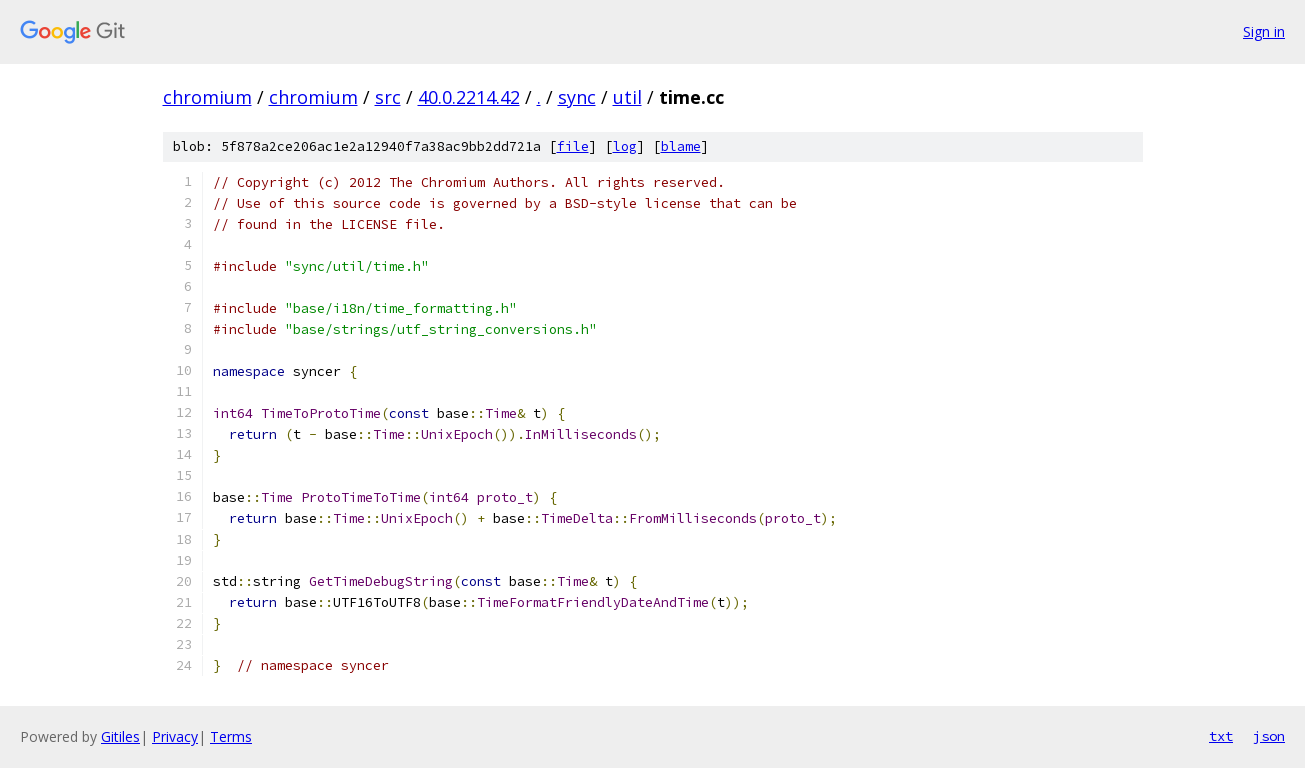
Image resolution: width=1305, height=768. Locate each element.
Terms (231, 736)
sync (577, 97)
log (625, 146)
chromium (207, 97)
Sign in (1264, 31)
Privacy (175, 736)
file (573, 146)
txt (1221, 736)
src (388, 97)
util (627, 97)
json (1269, 736)
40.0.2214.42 (469, 97)
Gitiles (120, 736)
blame (681, 146)
